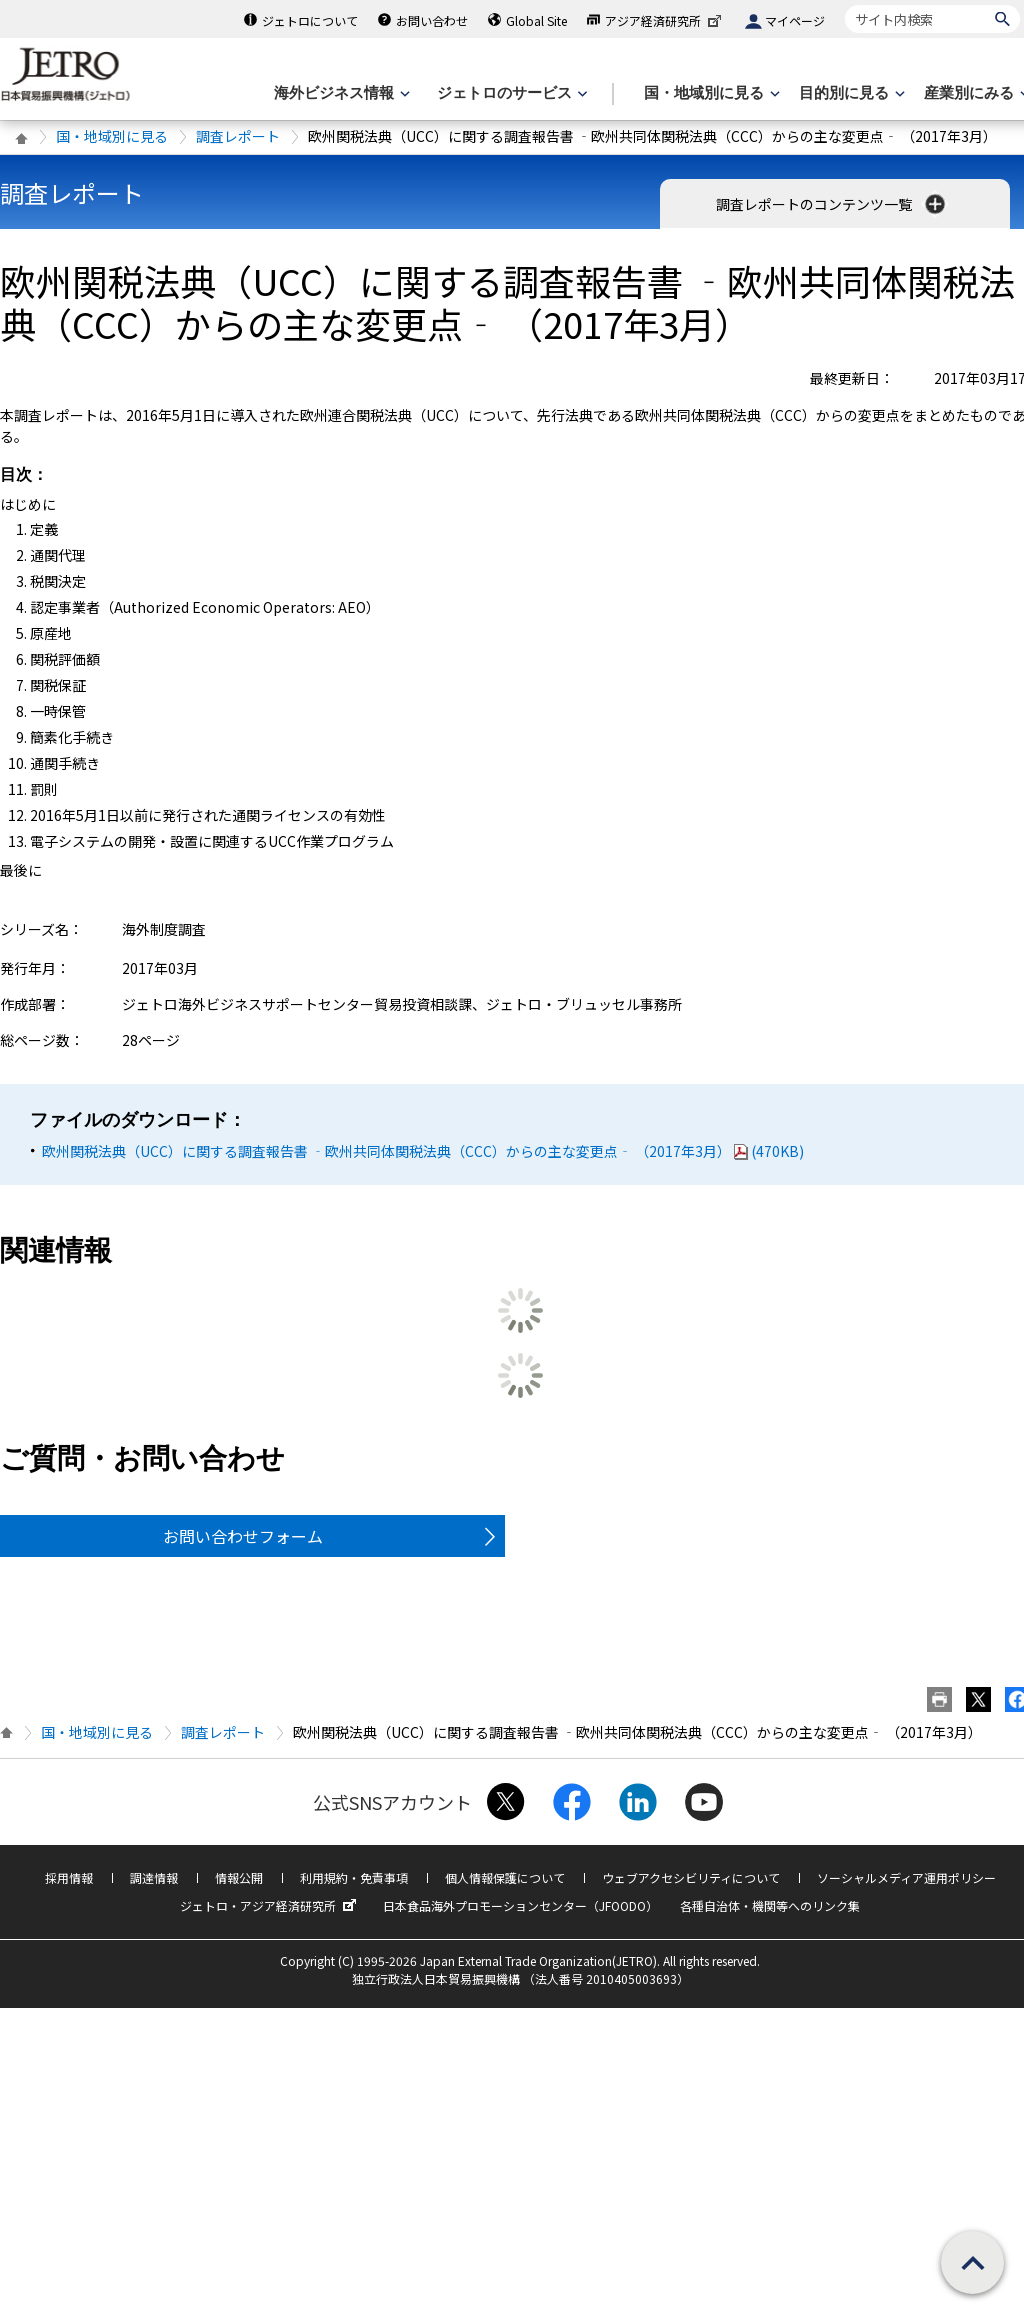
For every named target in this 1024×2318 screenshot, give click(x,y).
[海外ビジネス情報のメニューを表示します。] (340, 93)
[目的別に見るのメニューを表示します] (850, 93)
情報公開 (239, 1877)
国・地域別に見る (112, 136)
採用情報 (69, 1877)
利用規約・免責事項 (354, 1877)
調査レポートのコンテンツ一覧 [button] (832, 204)
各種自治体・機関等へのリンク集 (770, 1905)
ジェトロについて (310, 20)
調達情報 (154, 1877)
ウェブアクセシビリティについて (691, 1877)
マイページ (795, 20)
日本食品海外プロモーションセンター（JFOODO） (520, 1905)
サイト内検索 (844, 4)
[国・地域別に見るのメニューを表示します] (710, 93)
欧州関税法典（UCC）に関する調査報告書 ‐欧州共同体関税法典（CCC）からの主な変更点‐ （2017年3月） (423, 1151)
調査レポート (238, 136)
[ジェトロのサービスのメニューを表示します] (510, 93)
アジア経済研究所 (665, 20)
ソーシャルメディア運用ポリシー (906, 1877)
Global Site (536, 20)
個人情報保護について (505, 1877)
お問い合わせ (432, 20)
